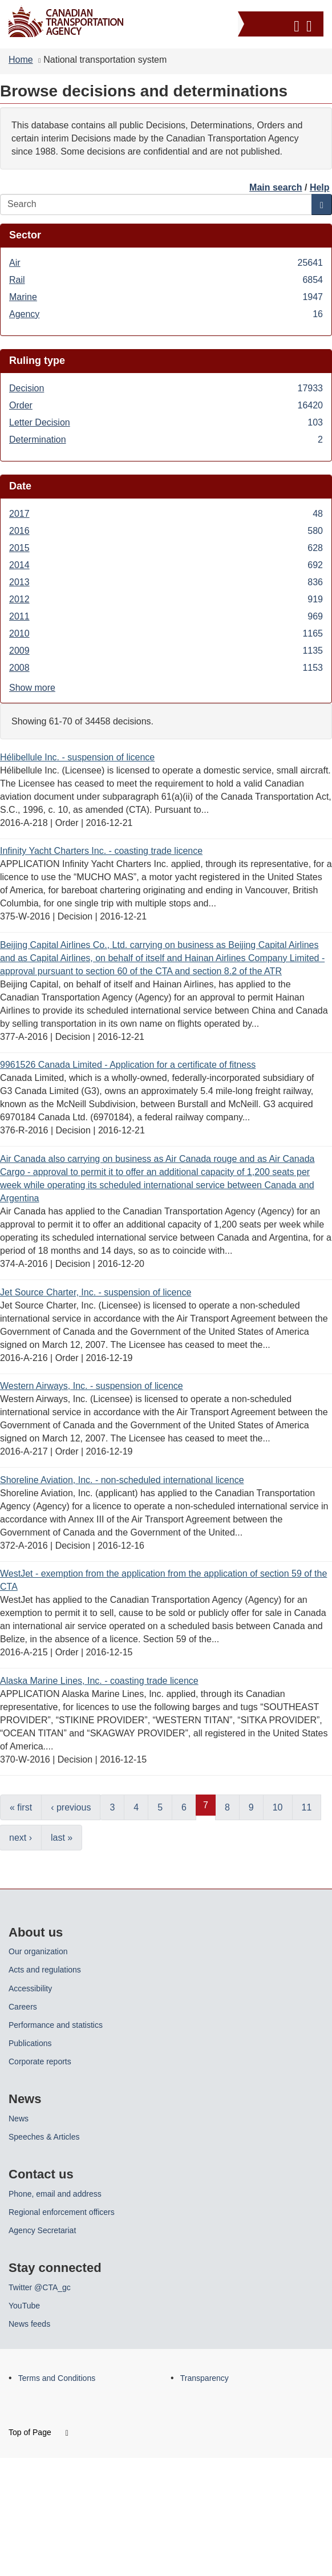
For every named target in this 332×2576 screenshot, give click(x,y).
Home (21, 59)
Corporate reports (40, 2061)
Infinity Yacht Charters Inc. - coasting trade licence (101, 851)
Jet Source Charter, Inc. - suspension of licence (95, 1292)
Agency (166, 314)
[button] (282, 24)
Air (166, 262)
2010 (166, 633)
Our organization (38, 1951)
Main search (275, 187)
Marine (166, 296)
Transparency (204, 2378)
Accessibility (30, 1988)
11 (307, 1807)
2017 (166, 513)
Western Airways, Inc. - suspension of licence (91, 1386)
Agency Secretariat (42, 2230)
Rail (166, 279)
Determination (166, 439)
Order (166, 405)
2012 (166, 599)
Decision (166, 388)
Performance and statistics (56, 2025)
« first (21, 1807)
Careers (23, 2006)
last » (61, 1837)
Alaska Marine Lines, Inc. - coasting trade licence (99, 1681)
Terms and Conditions (56, 2378)
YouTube (24, 2305)
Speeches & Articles (44, 2136)
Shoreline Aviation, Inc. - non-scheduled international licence (122, 1480)
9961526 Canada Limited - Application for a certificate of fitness (128, 1065)
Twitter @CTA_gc (40, 2287)
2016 (166, 530)
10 (278, 1807)
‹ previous (71, 1807)
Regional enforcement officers (62, 2212)
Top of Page (38, 2432)
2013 (166, 582)
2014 (166, 565)
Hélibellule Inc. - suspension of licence (77, 757)
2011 (166, 616)
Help (320, 187)
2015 (166, 547)
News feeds (29, 2323)
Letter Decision (166, 422)
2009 (166, 650)
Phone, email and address (55, 2193)
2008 (166, 667)
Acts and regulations (45, 1969)
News (19, 2118)
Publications (30, 2043)
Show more (32, 687)
